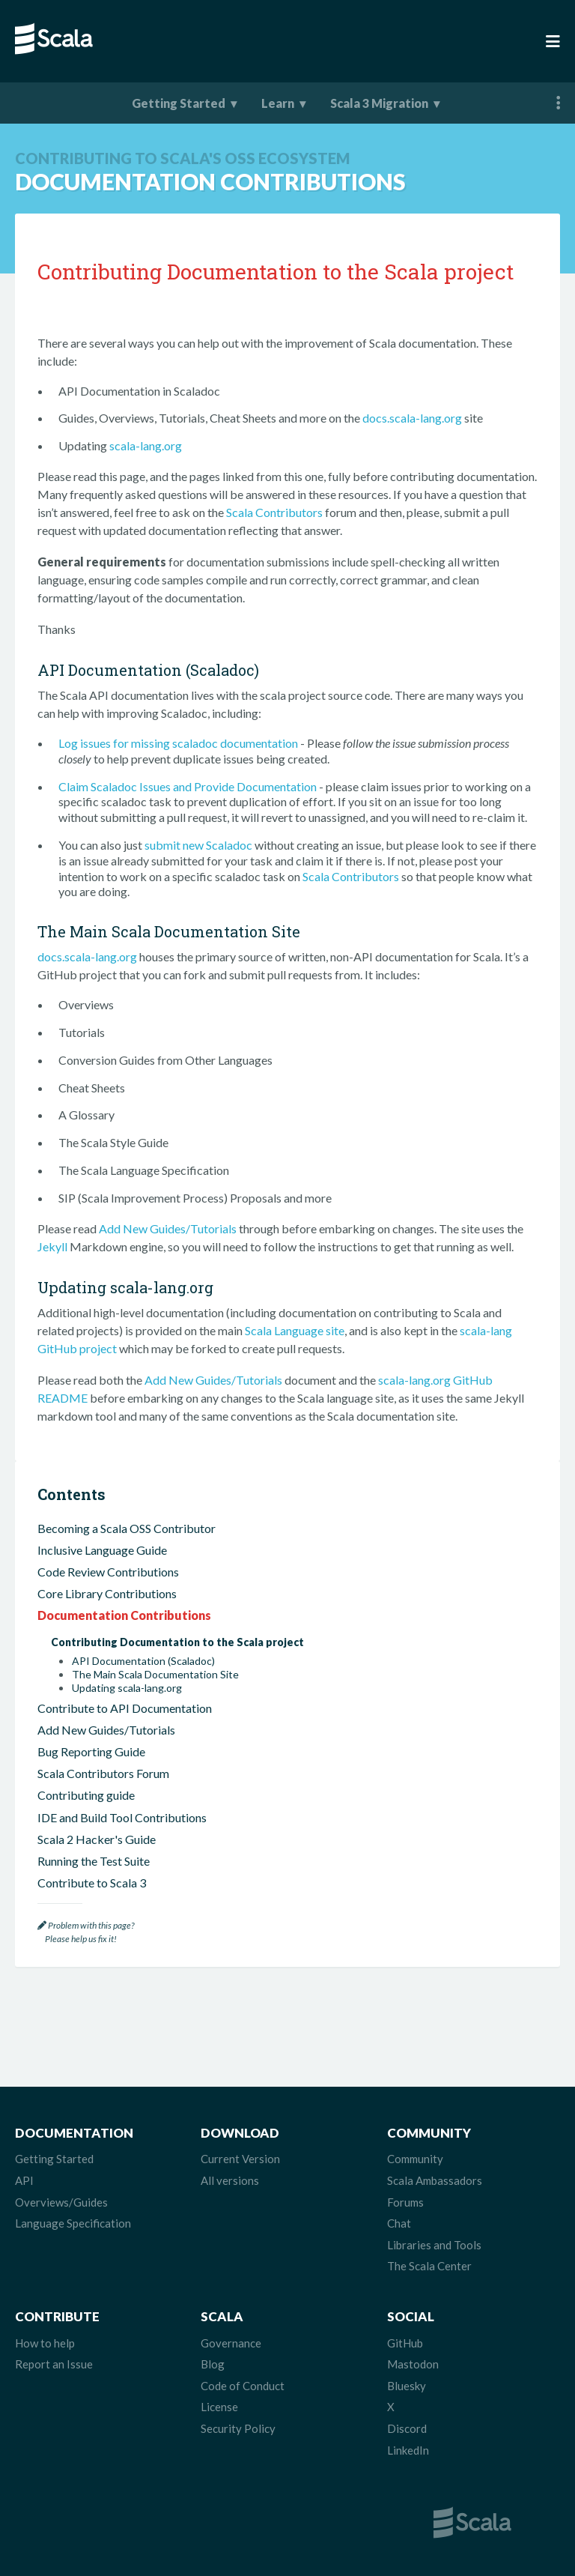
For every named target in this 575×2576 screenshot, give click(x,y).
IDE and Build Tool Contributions (122, 1817)
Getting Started (178, 103)
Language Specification (73, 2223)
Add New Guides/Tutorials (168, 1228)
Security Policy (238, 2428)
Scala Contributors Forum (103, 1773)
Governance (231, 2343)
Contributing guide (86, 1795)
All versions (230, 2180)
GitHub (405, 2343)
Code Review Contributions (108, 1571)
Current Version (240, 2158)
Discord (407, 2428)
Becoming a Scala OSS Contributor (126, 1528)
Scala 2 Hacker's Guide (96, 1839)
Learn (277, 103)
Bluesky (406, 2385)
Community (415, 2158)
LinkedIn (408, 2450)
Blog (213, 2364)
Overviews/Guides (61, 2202)
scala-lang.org (145, 445)
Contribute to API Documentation (124, 1708)
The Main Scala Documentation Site (155, 1674)
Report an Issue (54, 2364)
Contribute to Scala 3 (91, 1882)
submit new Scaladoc (198, 845)
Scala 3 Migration (379, 103)
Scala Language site (294, 1330)
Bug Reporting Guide (91, 1751)
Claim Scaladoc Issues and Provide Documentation (187, 786)
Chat (399, 2223)
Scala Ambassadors (434, 2180)
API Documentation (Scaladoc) (143, 1661)
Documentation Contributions (124, 1615)
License (219, 2406)
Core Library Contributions (107, 1593)
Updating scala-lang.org (127, 1688)
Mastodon (413, 2364)
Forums (405, 2202)
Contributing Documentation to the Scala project (177, 1642)
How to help (45, 2343)
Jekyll (52, 1246)
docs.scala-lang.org (412, 418)
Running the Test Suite (93, 1861)
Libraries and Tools (434, 2245)
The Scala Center (429, 2266)
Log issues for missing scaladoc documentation (178, 743)
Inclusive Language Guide (102, 1550)
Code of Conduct (243, 2385)
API (24, 2180)
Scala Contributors (274, 512)
